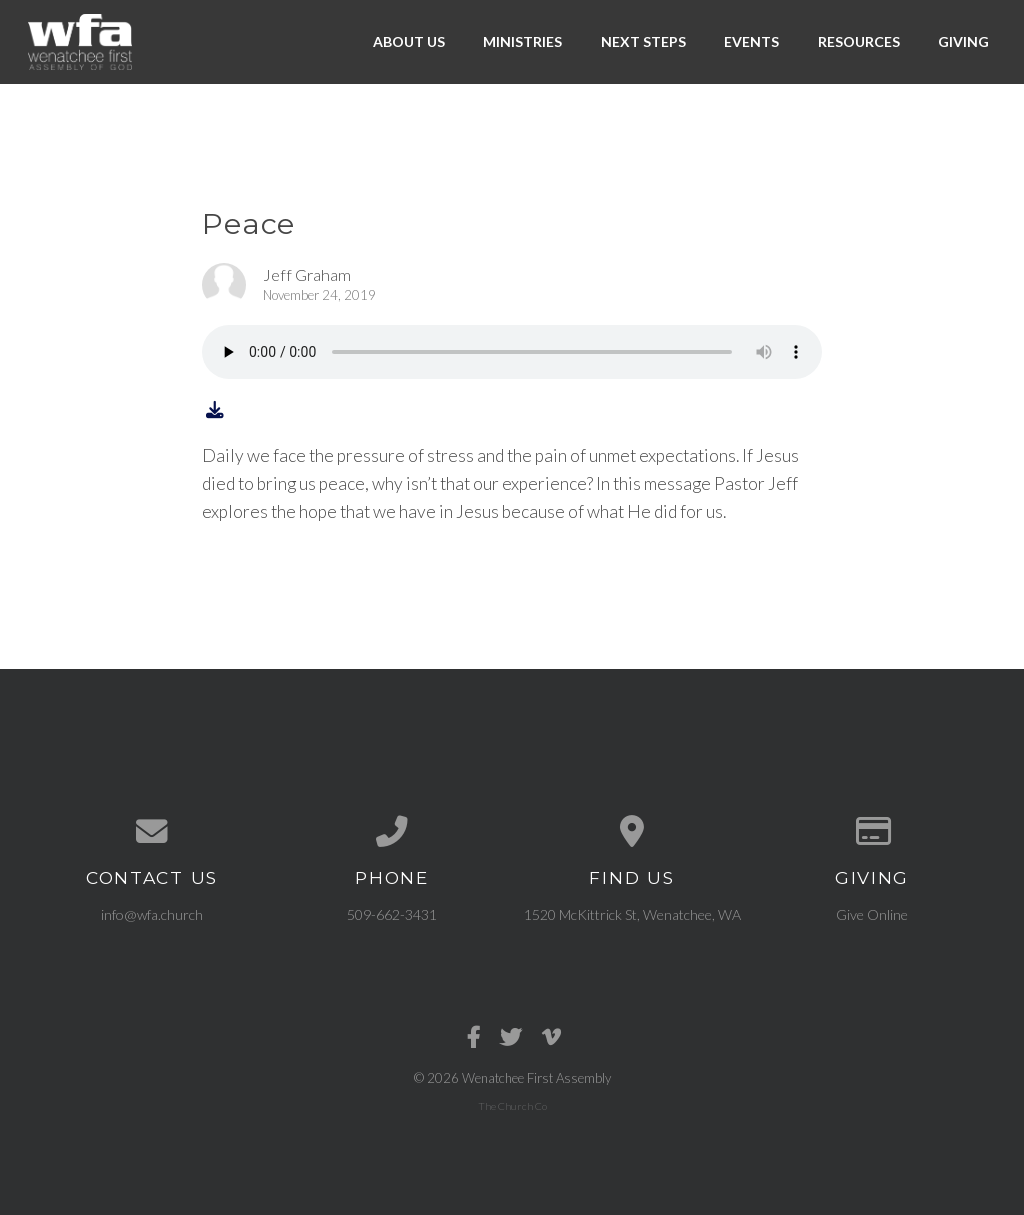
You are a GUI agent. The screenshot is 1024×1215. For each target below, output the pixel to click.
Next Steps (643, 41)
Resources (859, 41)
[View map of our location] (632, 832)
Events (751, 41)
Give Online (872, 914)
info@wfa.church (152, 914)
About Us (409, 41)
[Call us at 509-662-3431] (392, 832)
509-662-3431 (392, 914)
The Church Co (512, 1106)
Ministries (522, 41)
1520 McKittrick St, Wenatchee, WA (632, 914)
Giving (963, 41)
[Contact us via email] (152, 832)
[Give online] (872, 832)
